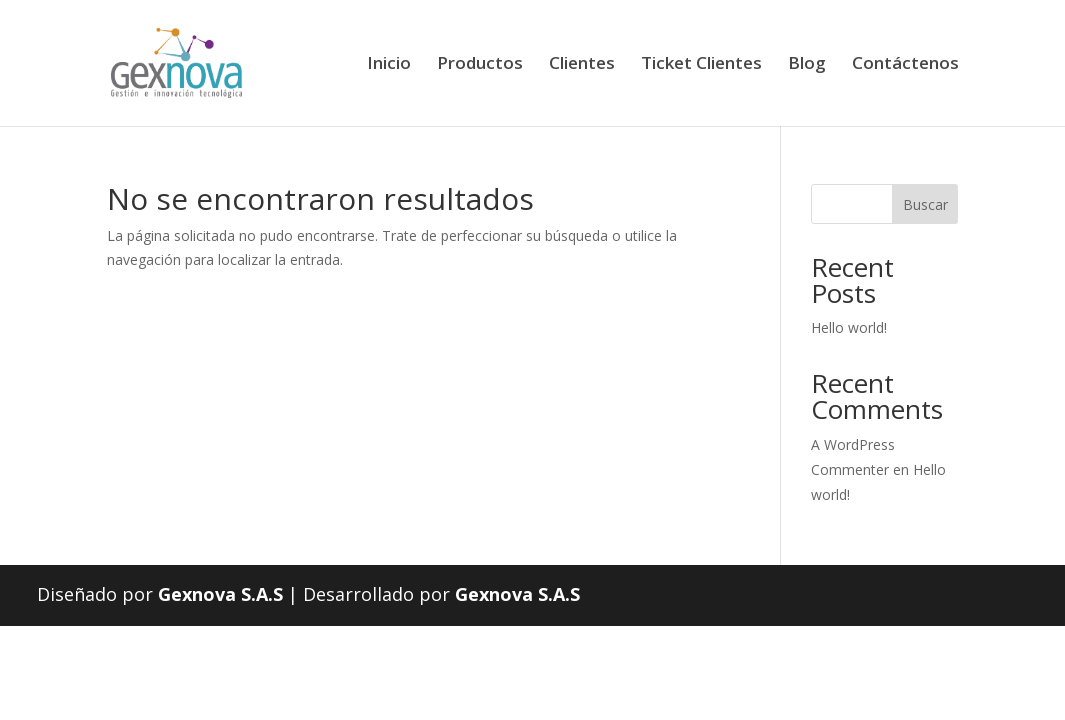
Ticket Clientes (701, 65)
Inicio (389, 65)
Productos (480, 65)
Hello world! (849, 327)
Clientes (582, 65)
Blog (807, 65)
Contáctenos (905, 65)
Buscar (925, 204)
